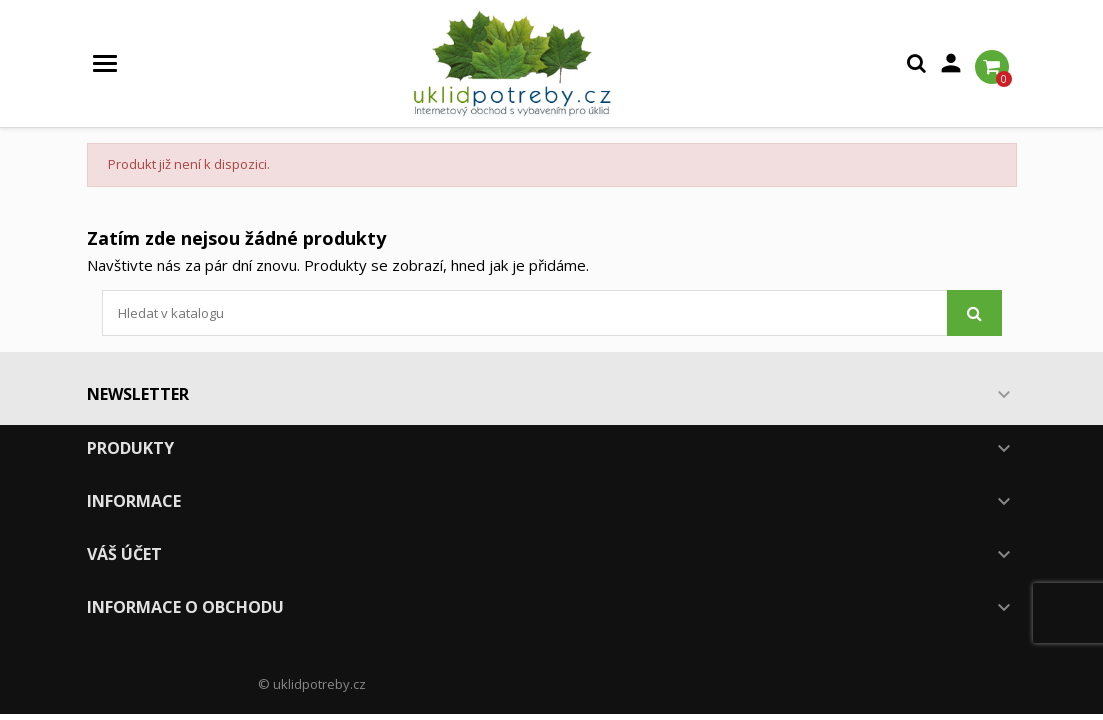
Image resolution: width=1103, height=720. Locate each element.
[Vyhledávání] (552, 313)
